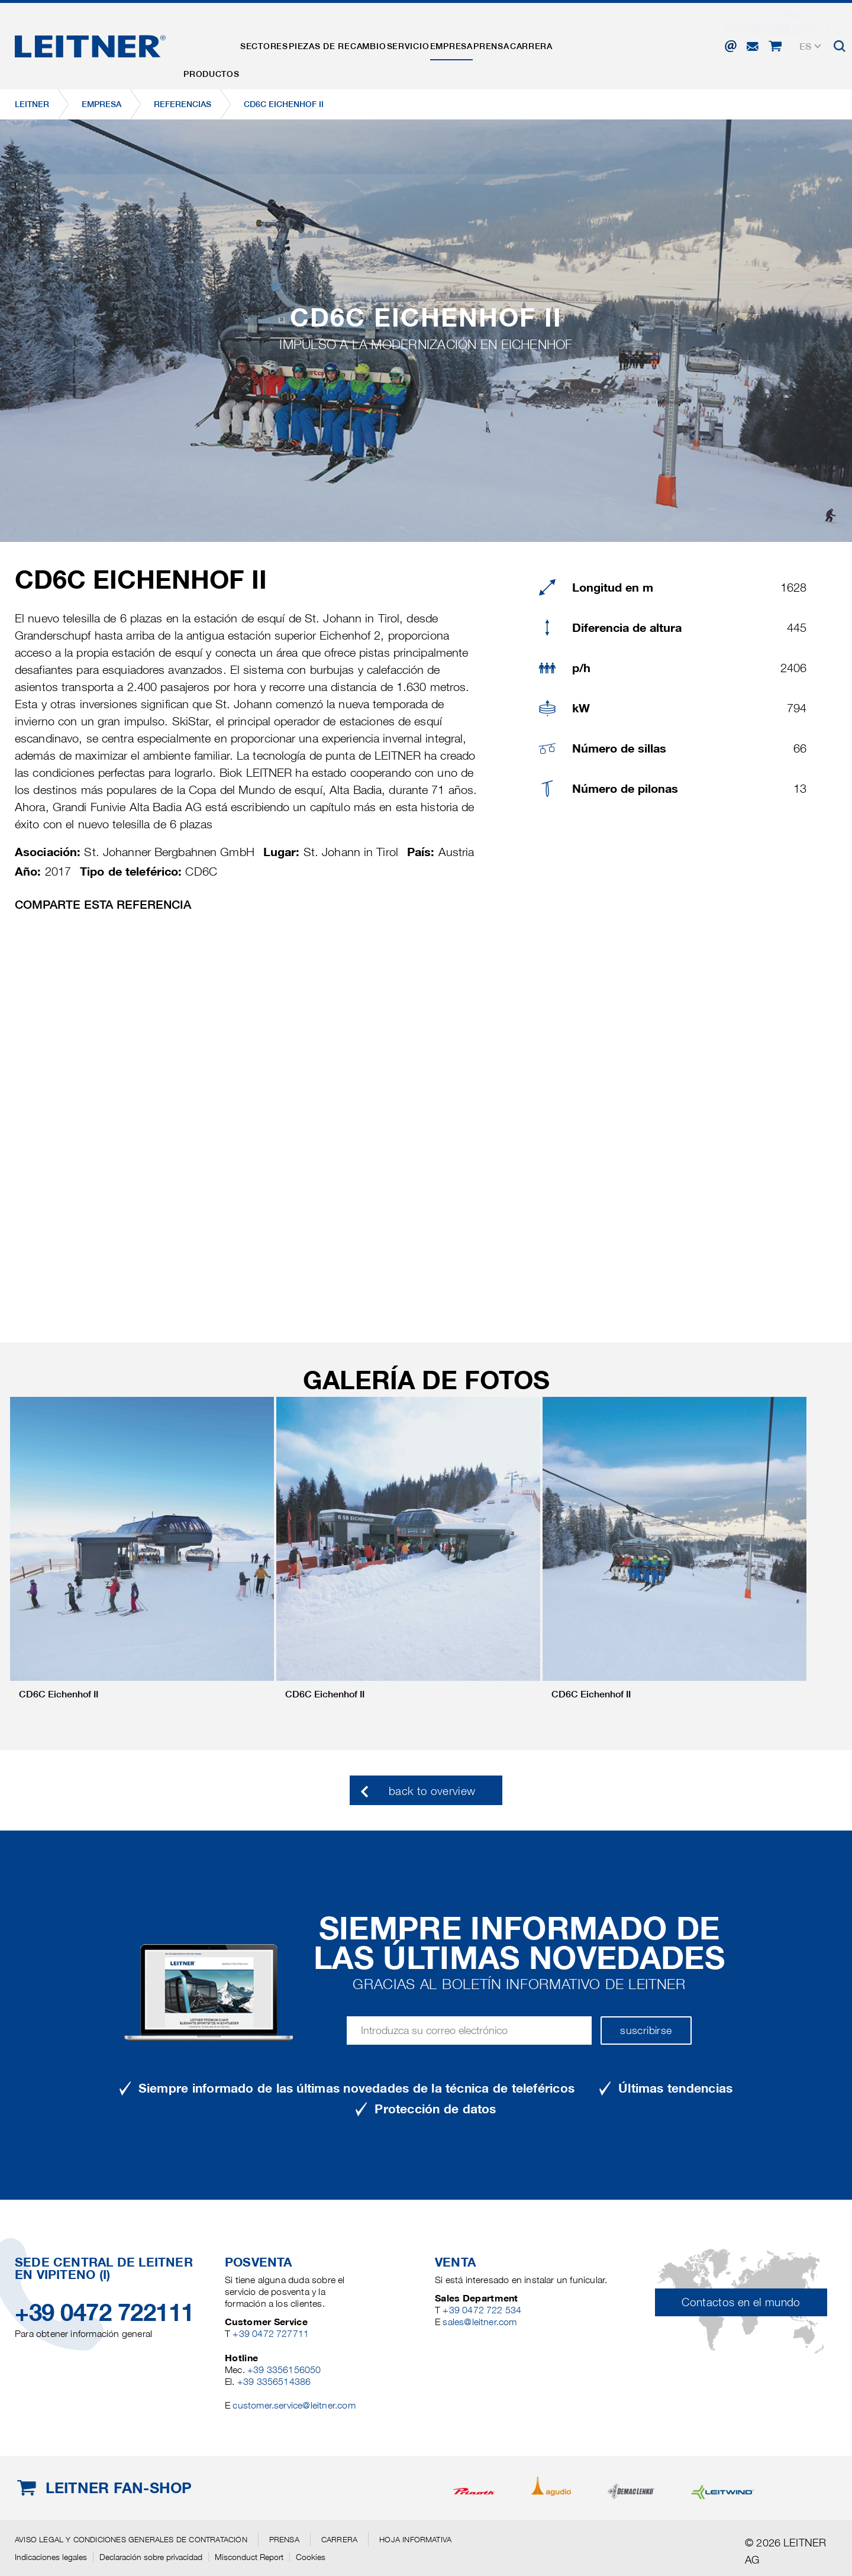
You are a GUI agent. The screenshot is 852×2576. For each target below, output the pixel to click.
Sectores (286, 43)
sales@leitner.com (480, 2322)
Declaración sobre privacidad (150, 2557)
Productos (219, 43)
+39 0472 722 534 (482, 2310)
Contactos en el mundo (741, 2302)
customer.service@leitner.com (294, 2405)
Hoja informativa (415, 2539)
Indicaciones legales (51, 2557)
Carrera (626, 43)
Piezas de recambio (373, 43)
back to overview (432, 1791)
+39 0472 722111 (104, 2312)
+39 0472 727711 (271, 2333)
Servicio (459, 43)
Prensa (571, 43)
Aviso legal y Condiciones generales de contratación (131, 2539)
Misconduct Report (249, 2557)
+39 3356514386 (274, 2381)
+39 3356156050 (284, 2369)
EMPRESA (517, 43)
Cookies (310, 2557)
